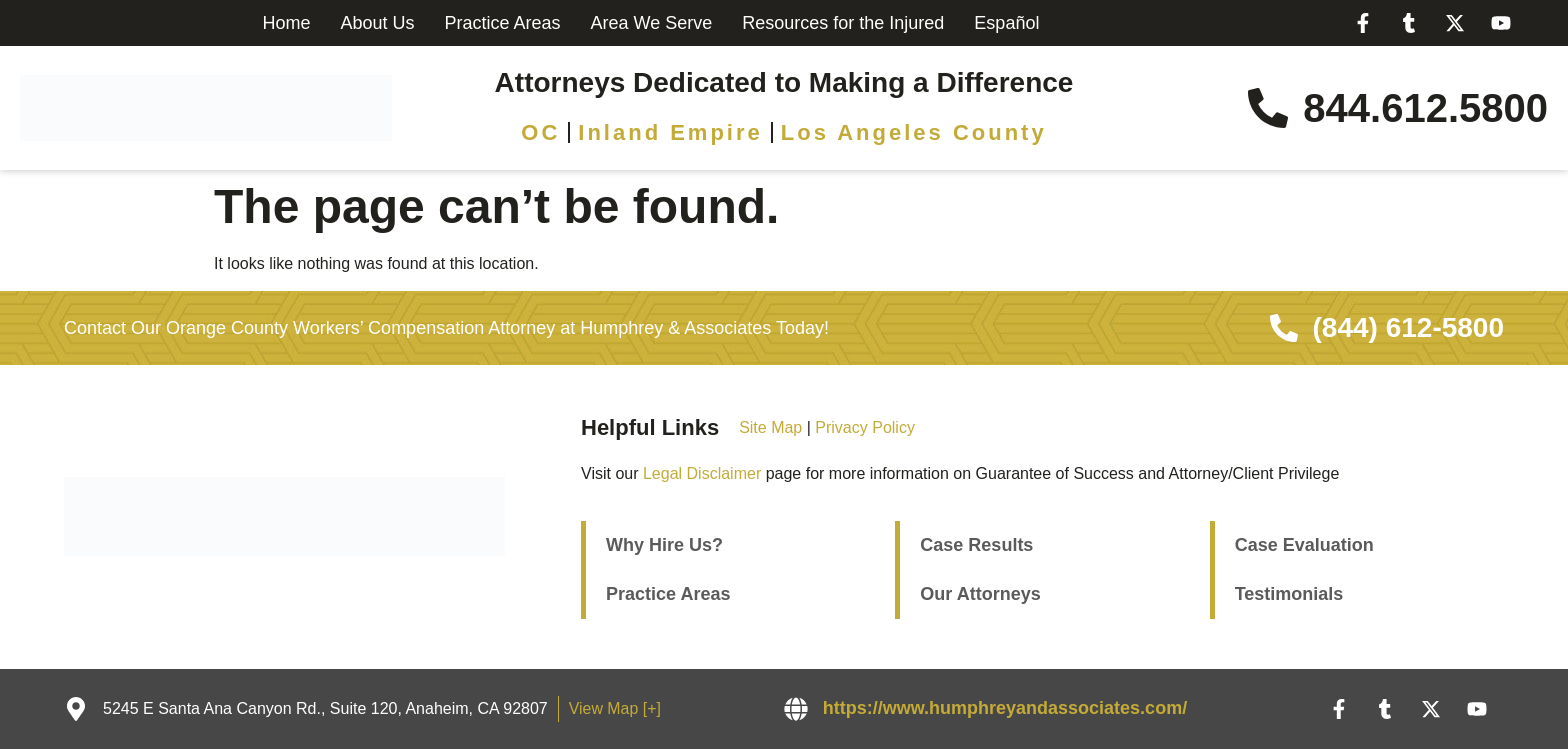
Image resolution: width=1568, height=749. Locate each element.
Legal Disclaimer (702, 473)
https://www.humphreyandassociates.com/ (1005, 708)
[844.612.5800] (1268, 108)
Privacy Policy (865, 427)
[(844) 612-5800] (1284, 328)
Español (1006, 23)
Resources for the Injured (843, 23)
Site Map (770, 427)
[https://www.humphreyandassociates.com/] (796, 709)
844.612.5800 (1425, 108)
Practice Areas (502, 23)
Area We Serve (652, 23)
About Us (377, 23)
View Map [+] (616, 708)
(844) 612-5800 (1408, 327)
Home (286, 23)
